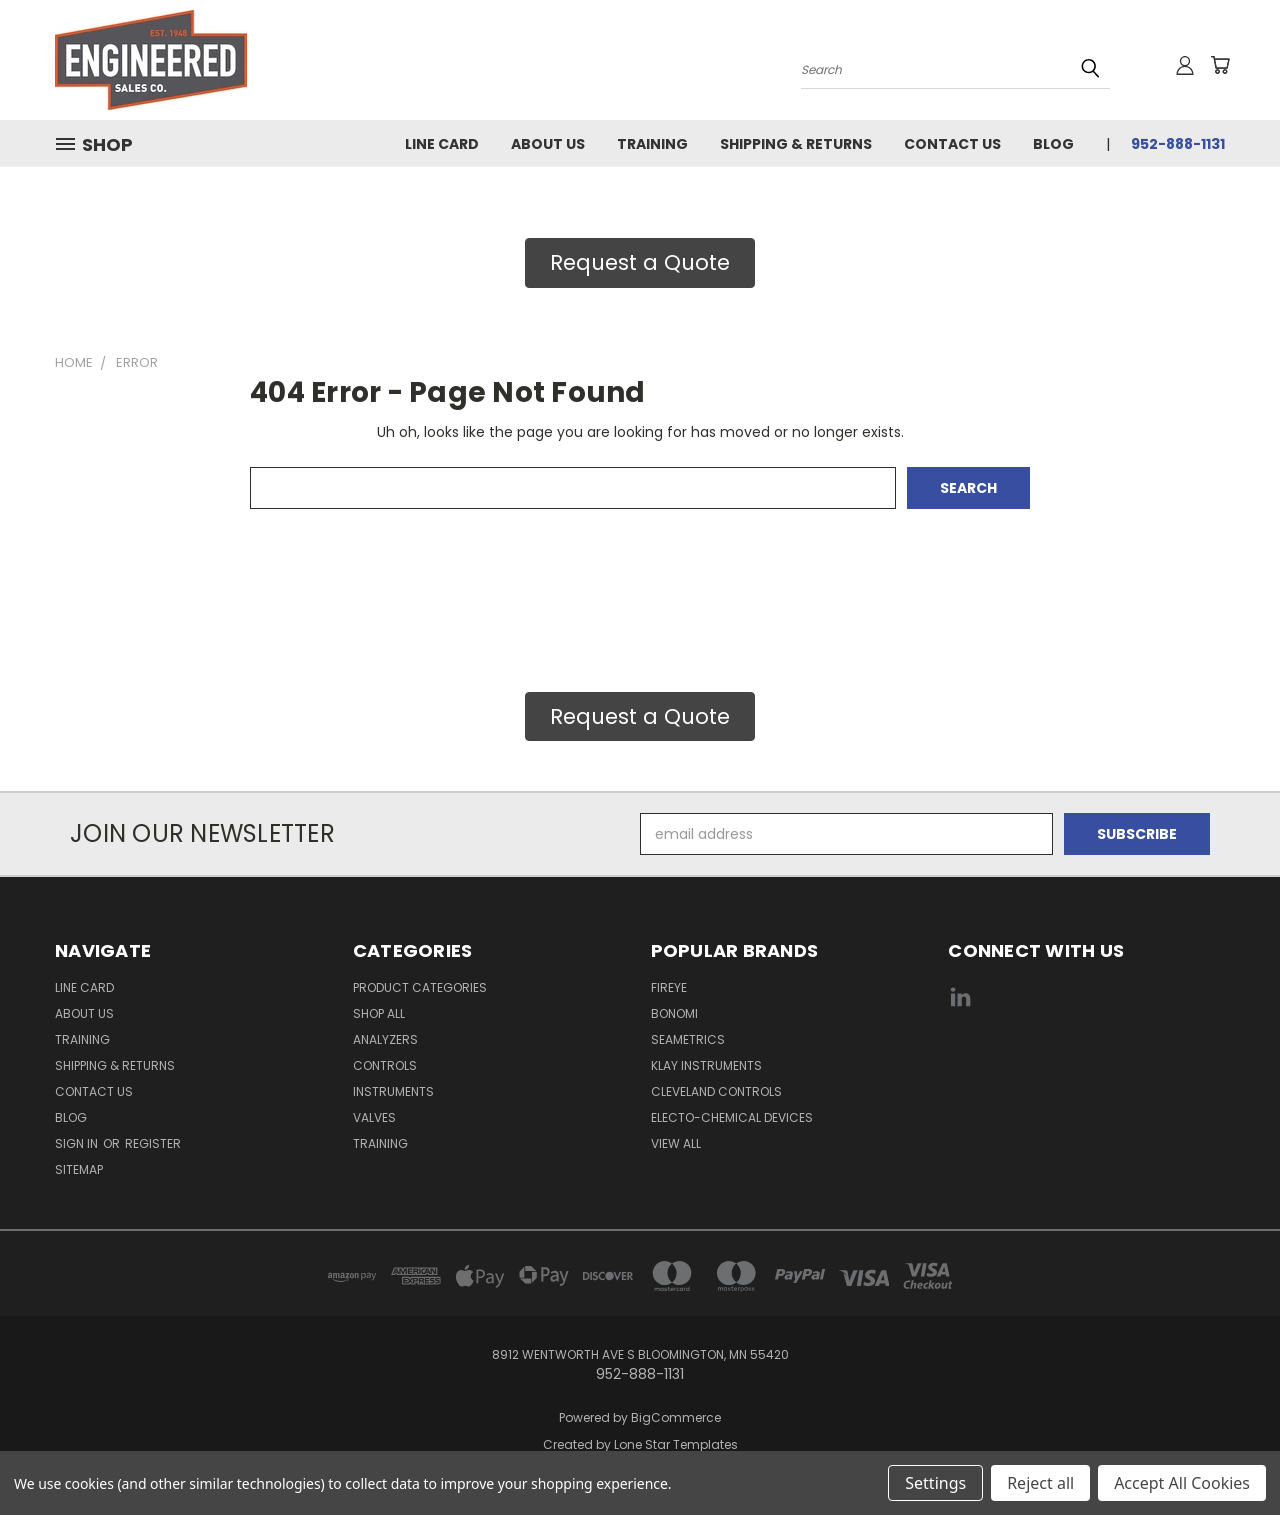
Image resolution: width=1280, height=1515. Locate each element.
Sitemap (79, 1169)
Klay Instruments (706, 1065)
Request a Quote (640, 262)
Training (652, 144)
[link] (1087, 1072)
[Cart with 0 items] (1220, 65)
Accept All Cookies (1182, 1483)
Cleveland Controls (716, 1091)
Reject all (1040, 1483)
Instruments (393, 1091)
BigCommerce (676, 1417)
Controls (385, 1065)
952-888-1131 (1178, 144)
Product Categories (420, 987)
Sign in (78, 1143)
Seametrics (688, 1039)
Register (153, 1143)
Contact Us (952, 144)
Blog (1053, 144)
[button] (640, 263)
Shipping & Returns (796, 144)
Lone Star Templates (676, 1444)
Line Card (442, 144)
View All (676, 1143)
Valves (374, 1117)
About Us (548, 144)
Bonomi (674, 1013)
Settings (935, 1483)
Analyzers (385, 1039)
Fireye (669, 987)
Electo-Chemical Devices (732, 1117)
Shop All (379, 1013)
